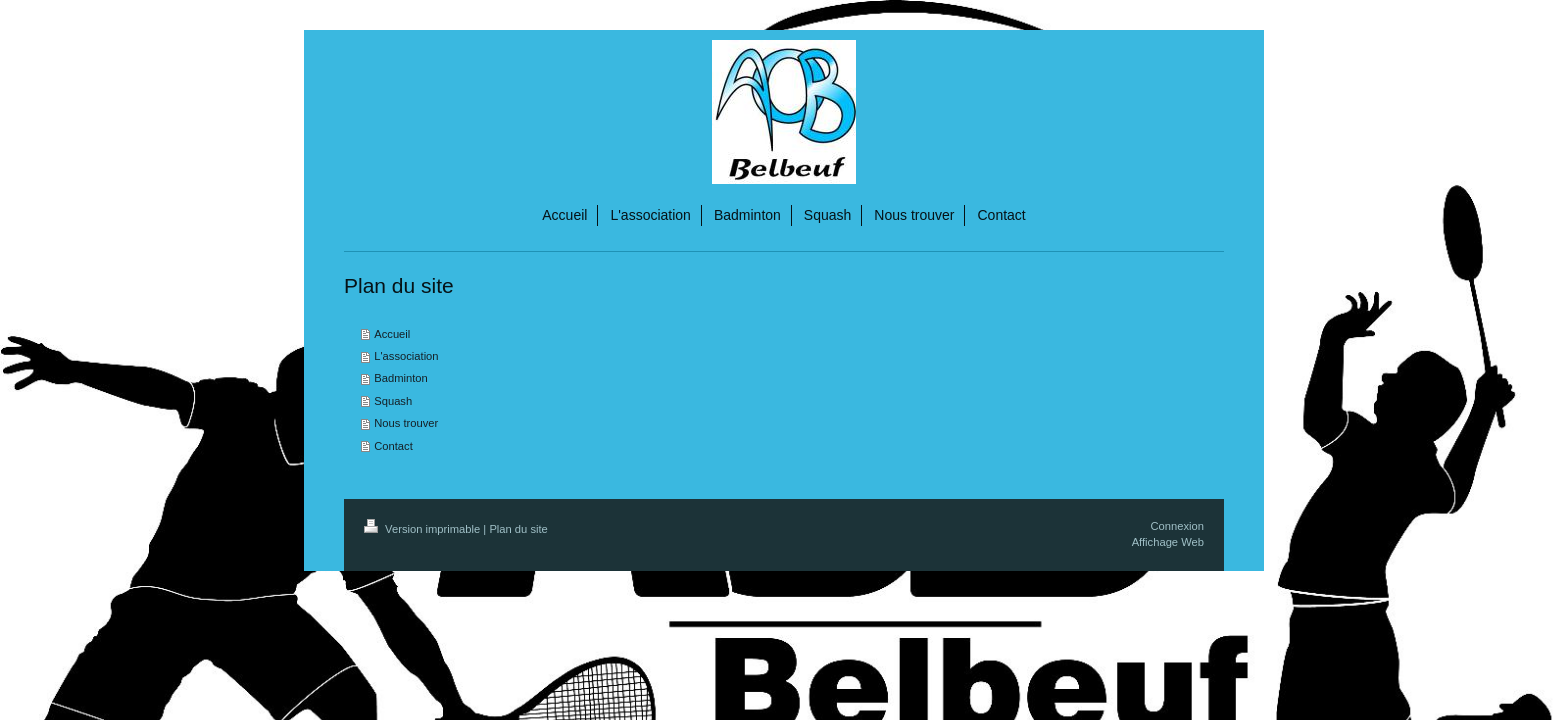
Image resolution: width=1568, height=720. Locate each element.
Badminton (401, 378)
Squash (393, 401)
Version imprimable (423, 529)
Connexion (1178, 526)
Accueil (392, 334)
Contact (393, 446)
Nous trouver (406, 423)
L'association (406, 356)
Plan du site (518, 529)
